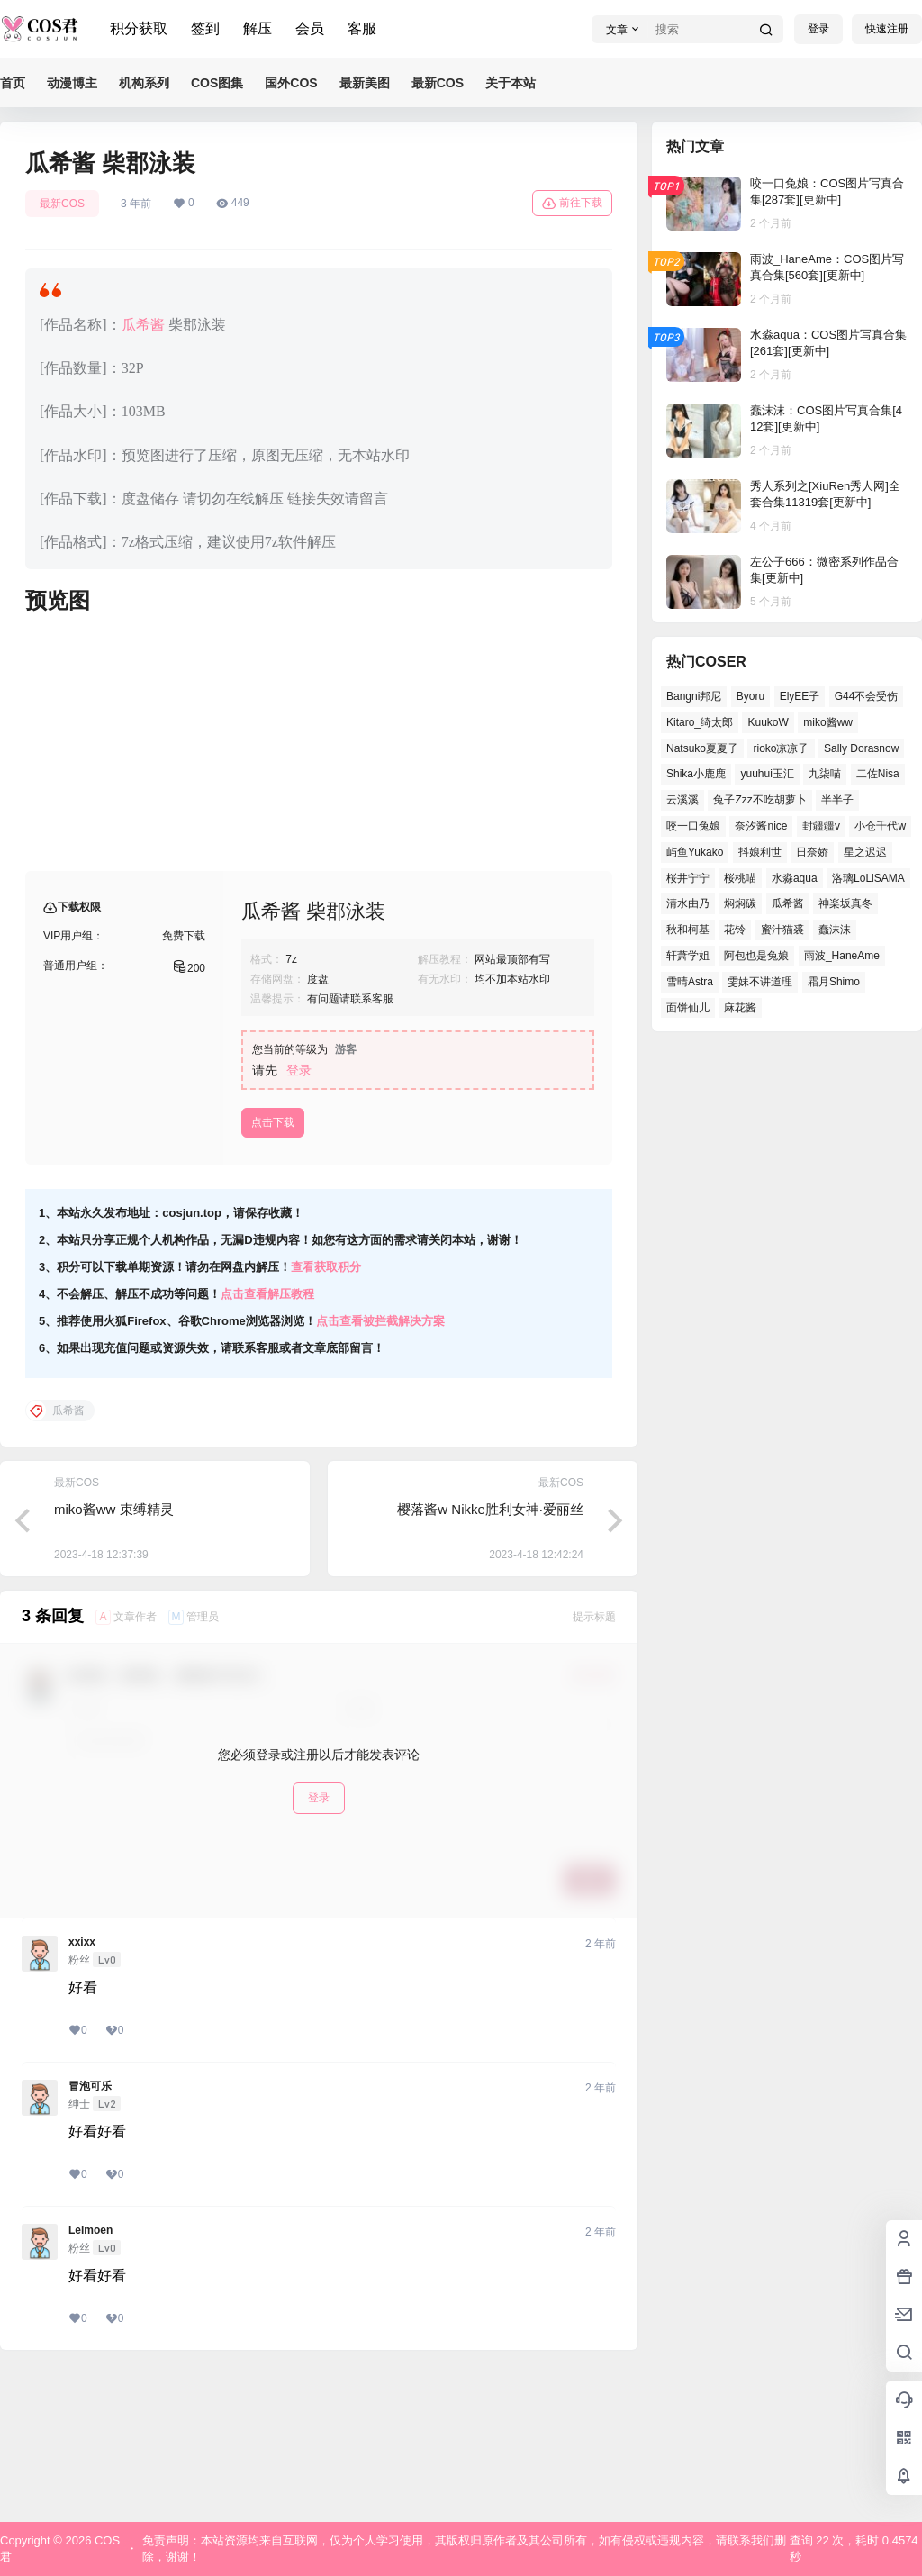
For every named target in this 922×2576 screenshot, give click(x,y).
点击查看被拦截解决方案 (380, 1466)
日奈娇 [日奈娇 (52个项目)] (812, 852)
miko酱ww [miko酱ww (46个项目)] (828, 722)
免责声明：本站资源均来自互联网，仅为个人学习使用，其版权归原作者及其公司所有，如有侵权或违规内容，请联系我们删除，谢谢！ (464, 2548)
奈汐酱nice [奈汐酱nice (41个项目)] (761, 826)
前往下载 (572, 203)
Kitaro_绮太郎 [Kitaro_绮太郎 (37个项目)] (699, 722)
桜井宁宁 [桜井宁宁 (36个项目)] (688, 878)
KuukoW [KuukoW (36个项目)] (767, 722)
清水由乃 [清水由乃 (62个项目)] (688, 903)
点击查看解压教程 (267, 1439)
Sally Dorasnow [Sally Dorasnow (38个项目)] (861, 748)
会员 (309, 28)
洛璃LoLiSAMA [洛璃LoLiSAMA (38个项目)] (868, 878)
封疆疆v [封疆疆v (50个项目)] (821, 826)
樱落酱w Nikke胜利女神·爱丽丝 (490, 1654)
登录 (818, 29)
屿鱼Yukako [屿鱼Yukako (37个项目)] (694, 852)
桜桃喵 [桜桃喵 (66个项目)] (740, 878)
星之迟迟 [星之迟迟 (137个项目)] (865, 852)
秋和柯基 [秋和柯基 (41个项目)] (688, 929)
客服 (362, 28)
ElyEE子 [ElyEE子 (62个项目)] (800, 696)
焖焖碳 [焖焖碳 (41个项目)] (740, 903)
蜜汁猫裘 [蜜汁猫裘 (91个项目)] (782, 929)
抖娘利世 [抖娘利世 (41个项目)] (760, 852)
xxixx (81, 2087)
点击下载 (272, 1267)
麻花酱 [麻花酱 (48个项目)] (740, 1008)
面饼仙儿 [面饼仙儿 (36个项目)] (688, 1008)
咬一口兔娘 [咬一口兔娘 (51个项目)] (693, 826)
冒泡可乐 (90, 2231)
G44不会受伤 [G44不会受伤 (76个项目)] (867, 696)
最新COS (62, 203)
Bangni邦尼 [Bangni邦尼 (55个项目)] (693, 696)
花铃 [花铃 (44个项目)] (735, 929)
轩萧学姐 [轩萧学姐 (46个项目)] (688, 955)
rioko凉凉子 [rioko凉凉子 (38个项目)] (781, 748)
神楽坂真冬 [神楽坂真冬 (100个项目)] (845, 903)
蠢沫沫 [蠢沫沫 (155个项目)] (834, 929)
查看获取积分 (326, 1412)
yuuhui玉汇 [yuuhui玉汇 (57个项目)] (766, 773)
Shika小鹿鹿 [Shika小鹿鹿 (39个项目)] (696, 773)
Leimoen (90, 2375)
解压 (257, 28)
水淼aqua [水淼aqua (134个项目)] (795, 878)
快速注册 (886, 29)
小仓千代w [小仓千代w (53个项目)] (880, 826)
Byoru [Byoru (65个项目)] (750, 696)
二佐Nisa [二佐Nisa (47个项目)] (877, 773)
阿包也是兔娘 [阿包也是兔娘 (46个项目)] (756, 955)
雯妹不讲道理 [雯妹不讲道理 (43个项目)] (760, 981)
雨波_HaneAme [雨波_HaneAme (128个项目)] (842, 955)
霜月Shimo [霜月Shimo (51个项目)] (834, 981)
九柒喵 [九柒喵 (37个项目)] (825, 773)
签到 (205, 28)
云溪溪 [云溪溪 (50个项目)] (682, 800)
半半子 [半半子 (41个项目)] (837, 800)
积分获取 (138, 28)
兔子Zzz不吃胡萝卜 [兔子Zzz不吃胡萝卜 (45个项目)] (759, 800)
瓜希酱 (143, 324)
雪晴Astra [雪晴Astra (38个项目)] (689, 981)
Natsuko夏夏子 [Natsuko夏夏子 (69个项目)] (702, 748)
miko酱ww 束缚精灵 (114, 1654)
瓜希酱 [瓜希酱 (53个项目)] (788, 903)
